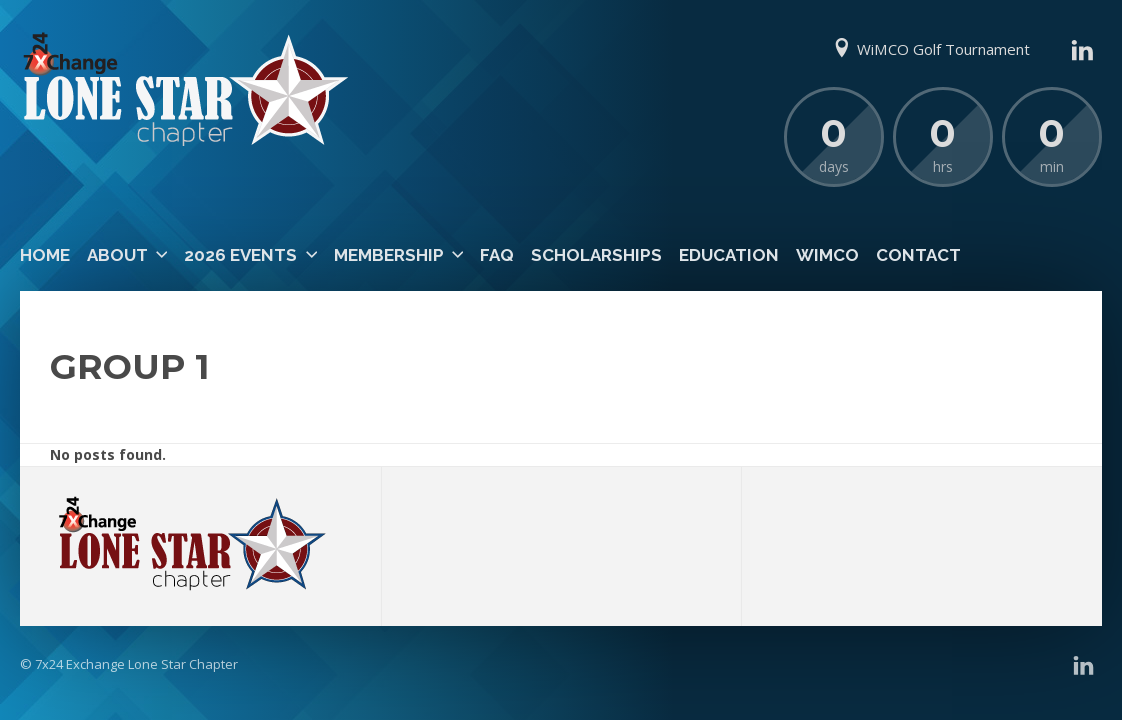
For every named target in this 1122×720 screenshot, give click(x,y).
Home (45, 255)
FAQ (497, 255)
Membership (389, 255)
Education (729, 255)
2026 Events (240, 255)
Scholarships (596, 255)
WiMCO (827, 255)
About (117, 255)
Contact (918, 255)
